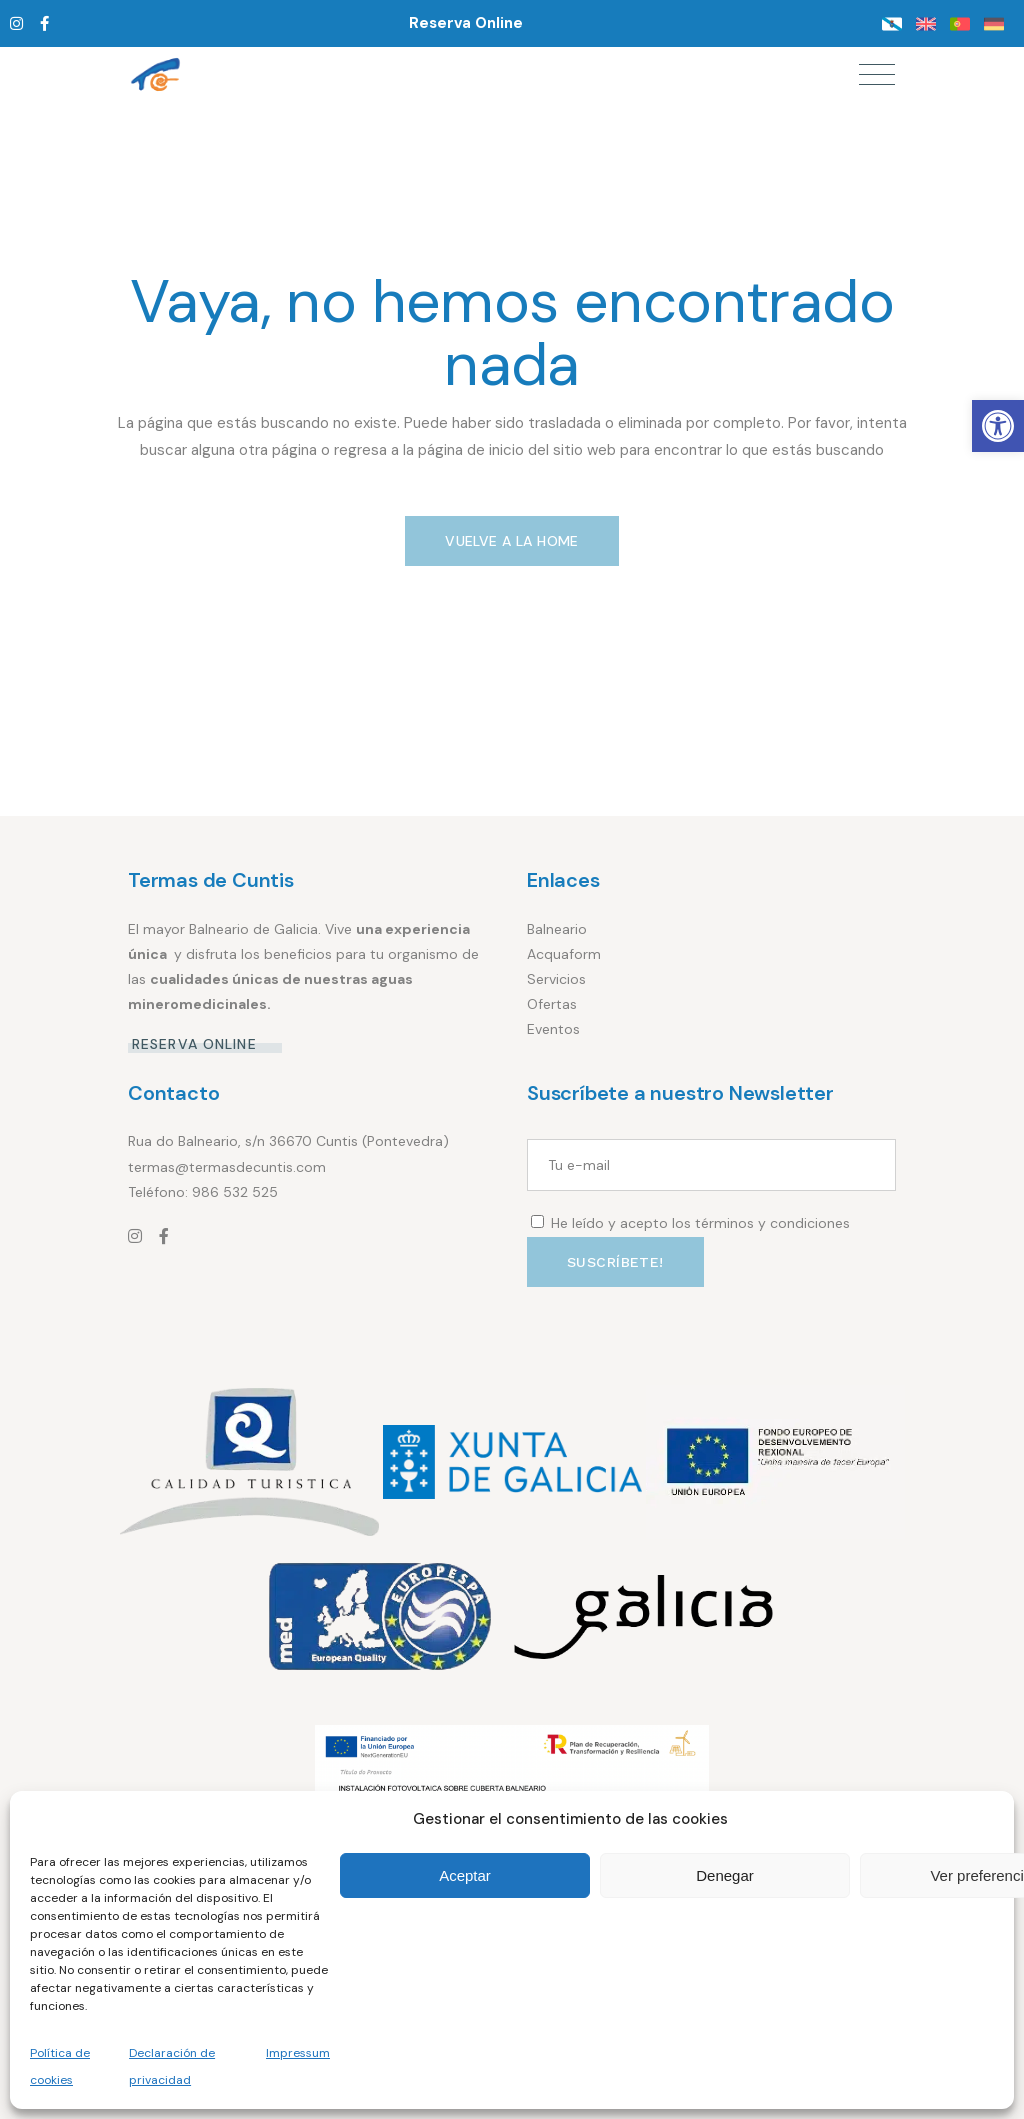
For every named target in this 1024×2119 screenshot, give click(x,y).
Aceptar (465, 1875)
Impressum (298, 2053)
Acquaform (564, 954)
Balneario (557, 929)
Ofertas (552, 1004)
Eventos (553, 1029)
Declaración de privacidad (172, 2066)
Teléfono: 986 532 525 (203, 1192)
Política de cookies (60, 2066)
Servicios (556, 979)
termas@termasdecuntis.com (227, 1167)
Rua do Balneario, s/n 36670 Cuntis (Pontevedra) (288, 1141)
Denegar (725, 1875)
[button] (998, 426)
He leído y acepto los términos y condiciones (700, 1223)
